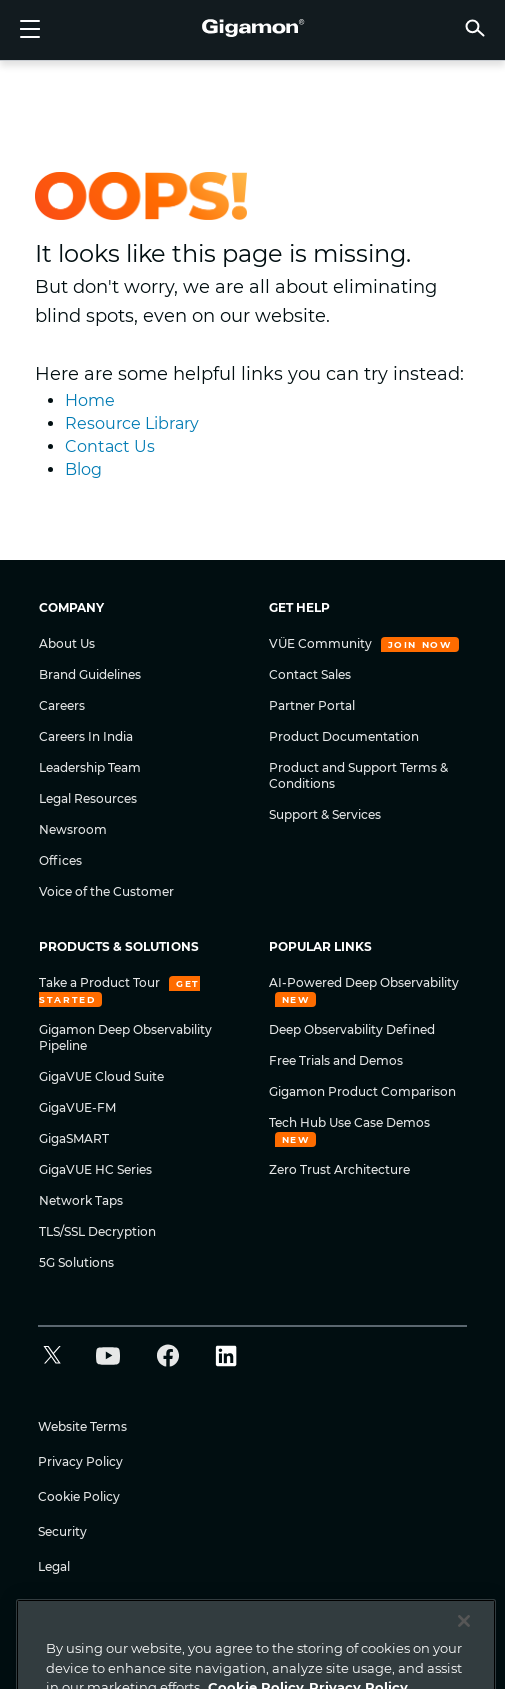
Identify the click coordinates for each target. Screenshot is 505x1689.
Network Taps (81, 1200)
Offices (60, 860)
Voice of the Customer (106, 891)
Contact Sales (310, 674)
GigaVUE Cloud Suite (101, 1076)
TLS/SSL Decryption (97, 1231)
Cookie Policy (79, 1496)
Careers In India (86, 736)
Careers (62, 705)
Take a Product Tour (101, 982)
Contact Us (110, 446)
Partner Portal (312, 705)
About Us (67, 643)
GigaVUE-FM (77, 1107)
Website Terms (82, 1426)
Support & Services (325, 814)
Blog (83, 469)
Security (62, 1531)
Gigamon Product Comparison (362, 1091)
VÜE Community (322, 643)
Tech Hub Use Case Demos (349, 1122)
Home (90, 400)
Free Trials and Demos (336, 1060)
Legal (54, 1566)
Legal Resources (88, 798)
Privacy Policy (80, 1461)
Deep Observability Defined (352, 1029)
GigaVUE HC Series (95, 1169)
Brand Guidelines (90, 674)
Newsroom (73, 829)
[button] (475, 27)
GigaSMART (74, 1138)
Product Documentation (344, 736)
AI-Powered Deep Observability (364, 982)
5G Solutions (76, 1262)
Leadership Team (90, 767)
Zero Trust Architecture (339, 1169)
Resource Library (132, 423)
